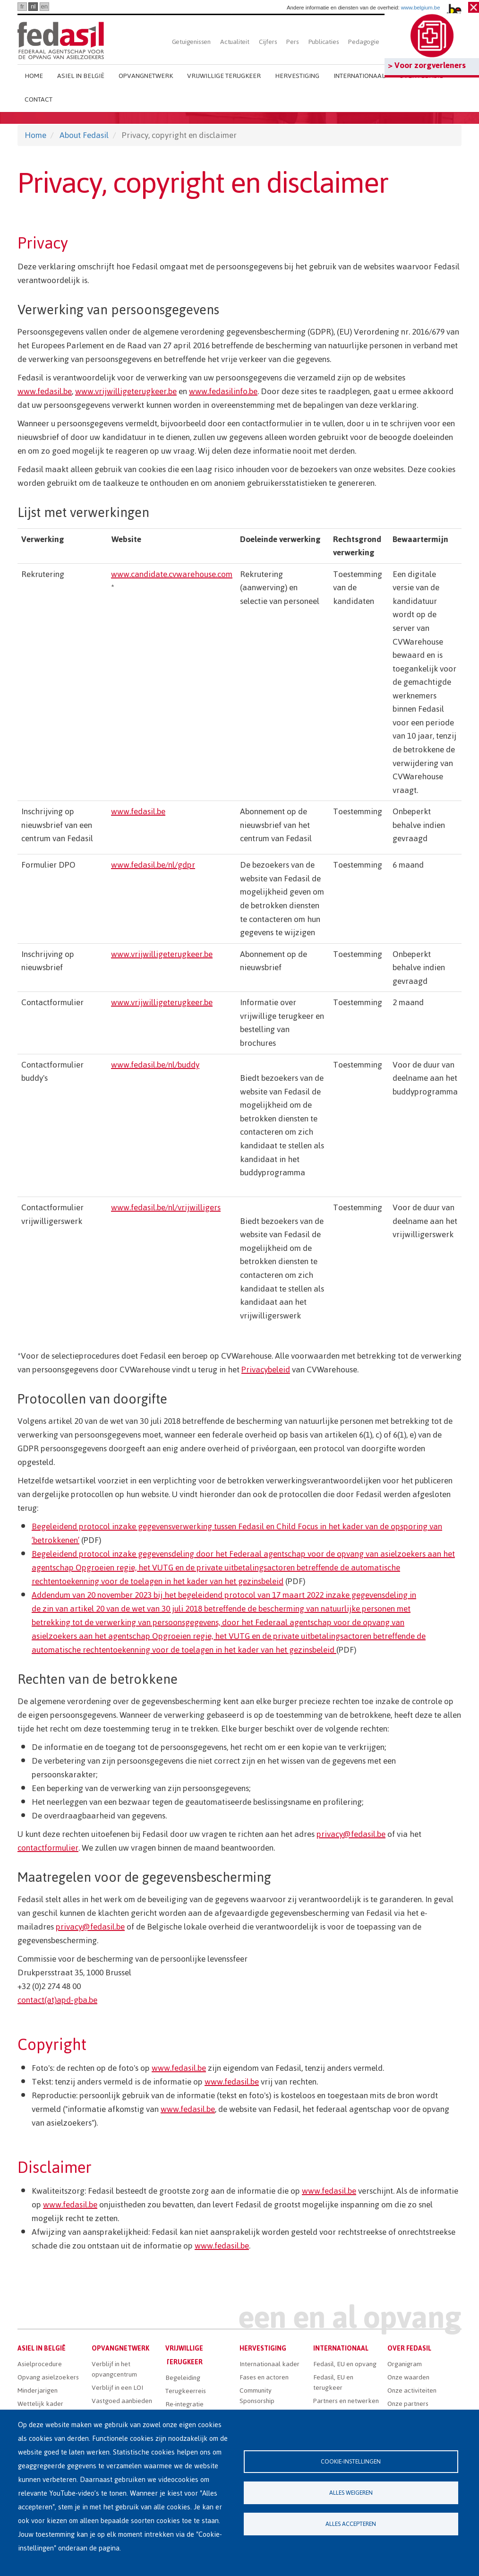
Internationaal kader (269, 2364)
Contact (38, 99)
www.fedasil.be (44, 391)
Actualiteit (234, 41)
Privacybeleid (265, 1369)
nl (33, 6)
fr (22, 6)
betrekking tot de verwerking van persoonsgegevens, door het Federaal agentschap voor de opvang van (218, 1622)
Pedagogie (363, 41)
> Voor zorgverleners (427, 65)
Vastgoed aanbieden (122, 2401)
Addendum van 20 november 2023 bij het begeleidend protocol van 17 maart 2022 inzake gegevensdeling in (224, 1595)
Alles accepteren (350, 2524)
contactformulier (47, 1848)
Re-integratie (184, 2404)
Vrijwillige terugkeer (224, 75)
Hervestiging (297, 75)
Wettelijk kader (40, 2403)
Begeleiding (182, 2377)
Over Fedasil (409, 2348)
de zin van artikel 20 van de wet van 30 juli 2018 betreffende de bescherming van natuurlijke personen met (221, 1609)
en (44, 6)
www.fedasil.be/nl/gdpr (153, 865)
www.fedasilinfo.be (223, 391)
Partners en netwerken (346, 2401)
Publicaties (323, 41)
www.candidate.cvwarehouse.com (171, 574)
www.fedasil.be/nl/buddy (155, 1065)
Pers (292, 41)
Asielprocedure (39, 2364)
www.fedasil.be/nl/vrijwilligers (166, 1207)
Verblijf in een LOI (117, 2387)
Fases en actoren (264, 2377)
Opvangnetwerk (146, 75)
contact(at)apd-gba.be (57, 2000)
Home (34, 75)
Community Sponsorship (257, 2395)
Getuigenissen (191, 41)
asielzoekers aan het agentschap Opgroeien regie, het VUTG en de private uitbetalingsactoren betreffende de (229, 1636)
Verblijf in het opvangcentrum (114, 2369)
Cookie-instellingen (351, 2461)
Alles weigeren (351, 2492)
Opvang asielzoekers (48, 2377)
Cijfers (268, 41)
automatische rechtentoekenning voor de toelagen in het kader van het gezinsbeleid (184, 1650)
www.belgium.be (420, 7)
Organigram (404, 2364)
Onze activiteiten (411, 2390)
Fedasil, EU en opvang (344, 2364)
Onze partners (407, 2403)
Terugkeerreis (185, 2391)
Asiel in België (80, 75)
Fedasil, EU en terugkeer (333, 2382)
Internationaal (359, 75)
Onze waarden (408, 2377)
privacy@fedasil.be (350, 1834)
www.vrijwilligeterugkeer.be (126, 391)
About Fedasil (84, 135)
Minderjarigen (37, 2390)
